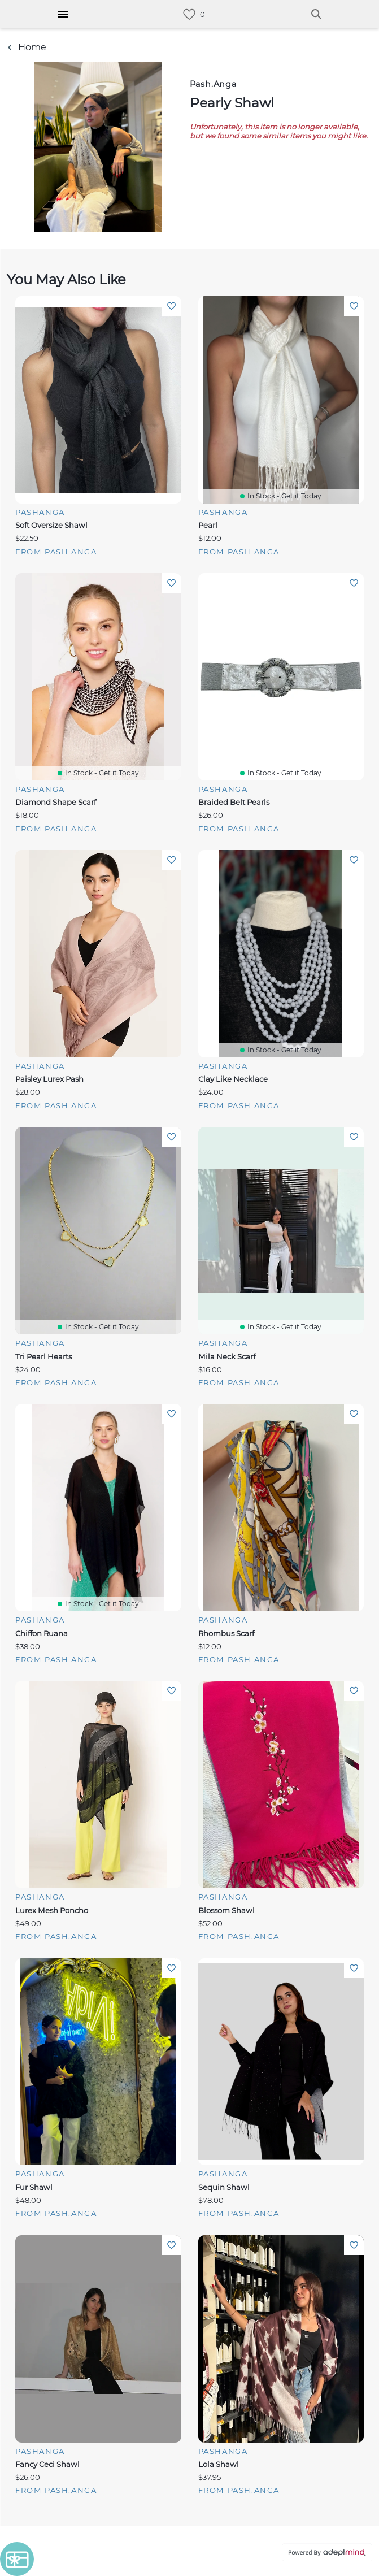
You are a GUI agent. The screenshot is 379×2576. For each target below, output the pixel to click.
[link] (189, 14)
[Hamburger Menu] (63, 14)
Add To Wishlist (171, 306)
